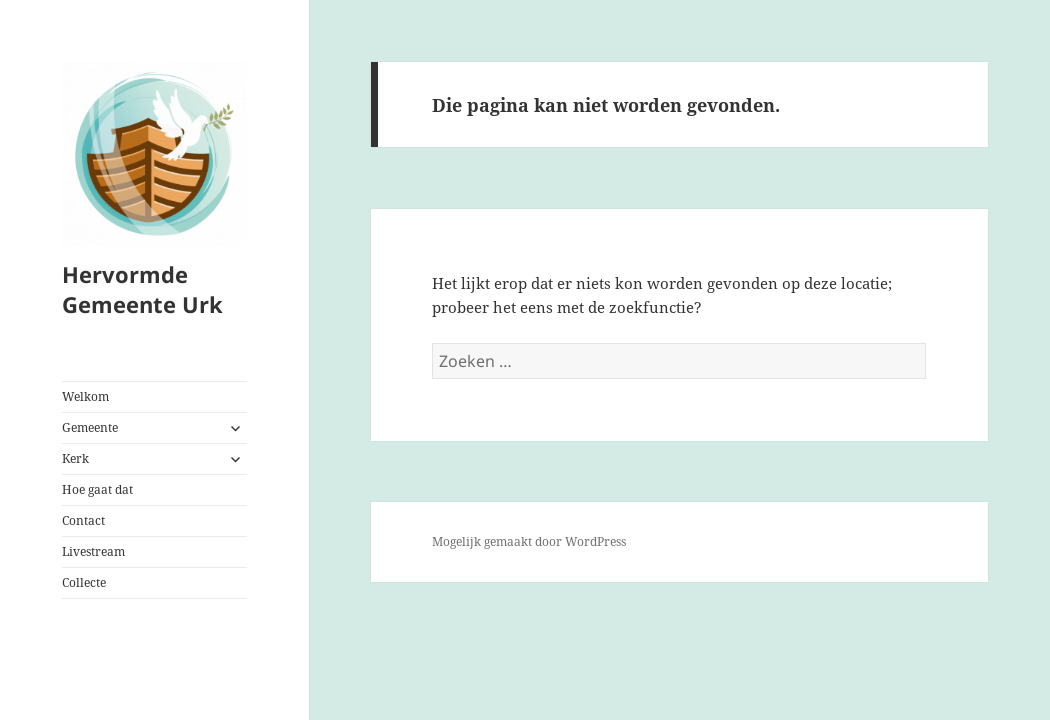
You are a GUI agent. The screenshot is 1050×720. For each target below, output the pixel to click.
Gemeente (90, 427)
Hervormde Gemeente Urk (142, 289)
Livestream (93, 551)
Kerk (75, 458)
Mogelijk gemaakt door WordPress (529, 541)
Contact (83, 520)
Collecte (84, 582)
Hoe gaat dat (97, 489)
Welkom (85, 396)
